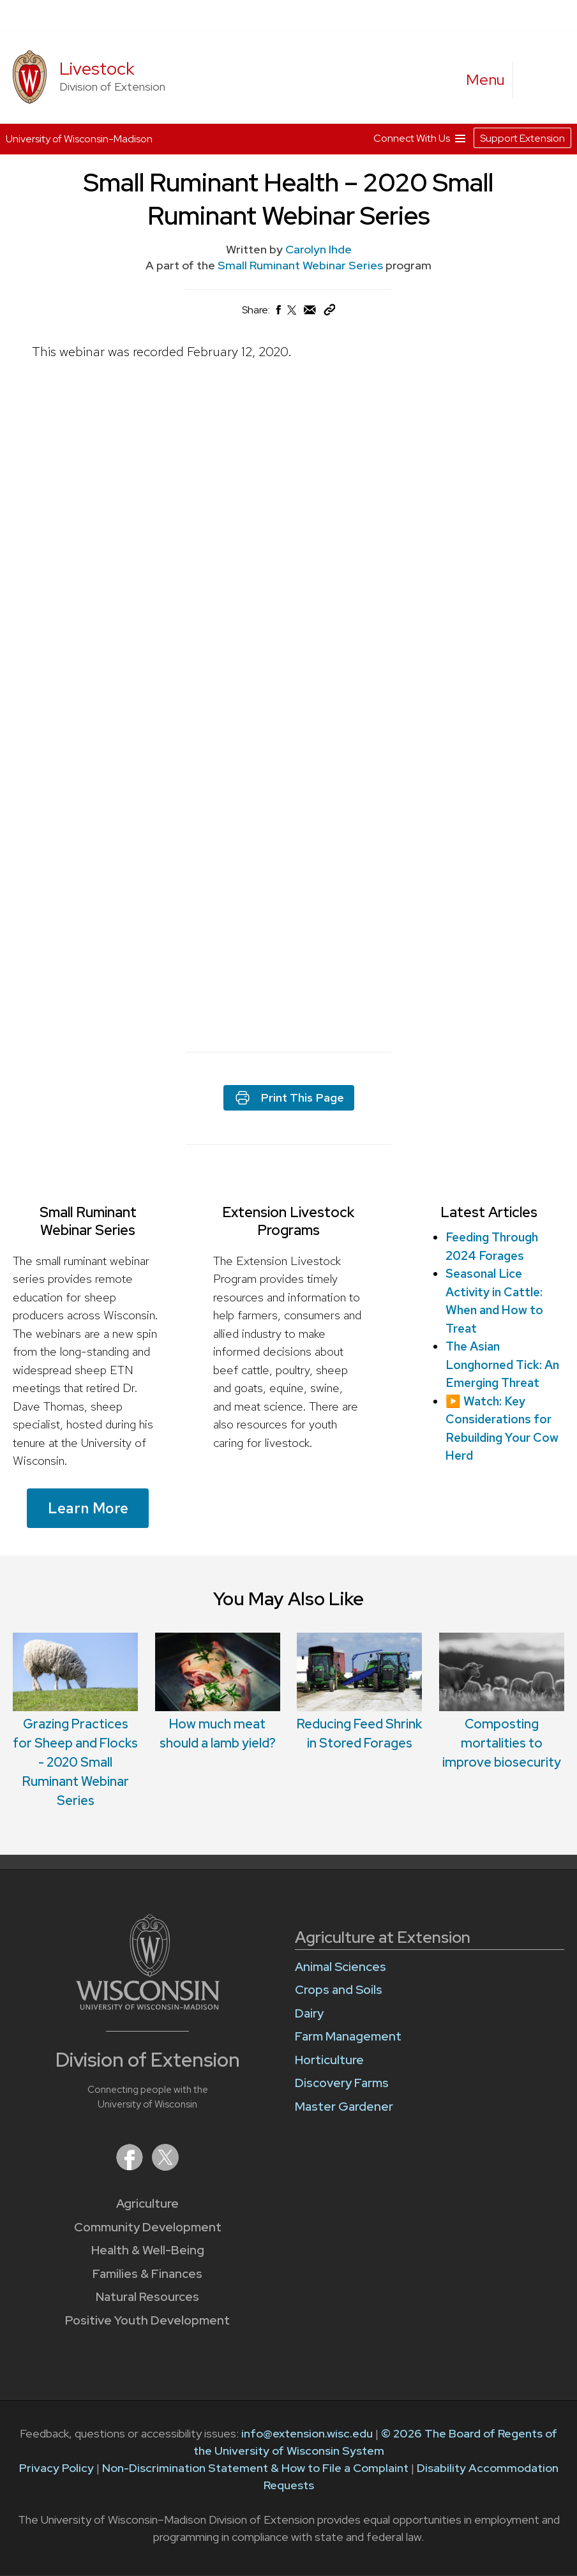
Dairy (309, 2013)
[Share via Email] (310, 313)
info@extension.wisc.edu (307, 2433)
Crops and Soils (338, 1990)
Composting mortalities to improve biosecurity (501, 1743)
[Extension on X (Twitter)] (165, 2167)
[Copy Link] (329, 312)
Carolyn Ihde (318, 249)
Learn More (88, 1508)
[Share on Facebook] (277, 313)
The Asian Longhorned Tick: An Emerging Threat (502, 1364)
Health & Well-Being (147, 2250)
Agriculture (147, 2204)
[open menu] (485, 80)
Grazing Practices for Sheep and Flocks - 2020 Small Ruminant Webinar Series (75, 1762)
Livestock (97, 68)
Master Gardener (344, 2107)
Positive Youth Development (147, 2320)
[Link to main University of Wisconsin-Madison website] (148, 2006)
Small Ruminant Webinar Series (302, 265)
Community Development (147, 2227)
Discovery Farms (342, 2083)
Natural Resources (147, 2297)
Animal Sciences (340, 1967)
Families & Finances (147, 2274)
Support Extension (522, 138)
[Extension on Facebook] (131, 2167)
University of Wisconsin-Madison (79, 139)
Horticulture (329, 2060)
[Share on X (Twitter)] (292, 315)
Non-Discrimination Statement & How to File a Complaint (255, 2467)
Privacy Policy (56, 2467)
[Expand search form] (535, 80)
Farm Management (348, 2036)
